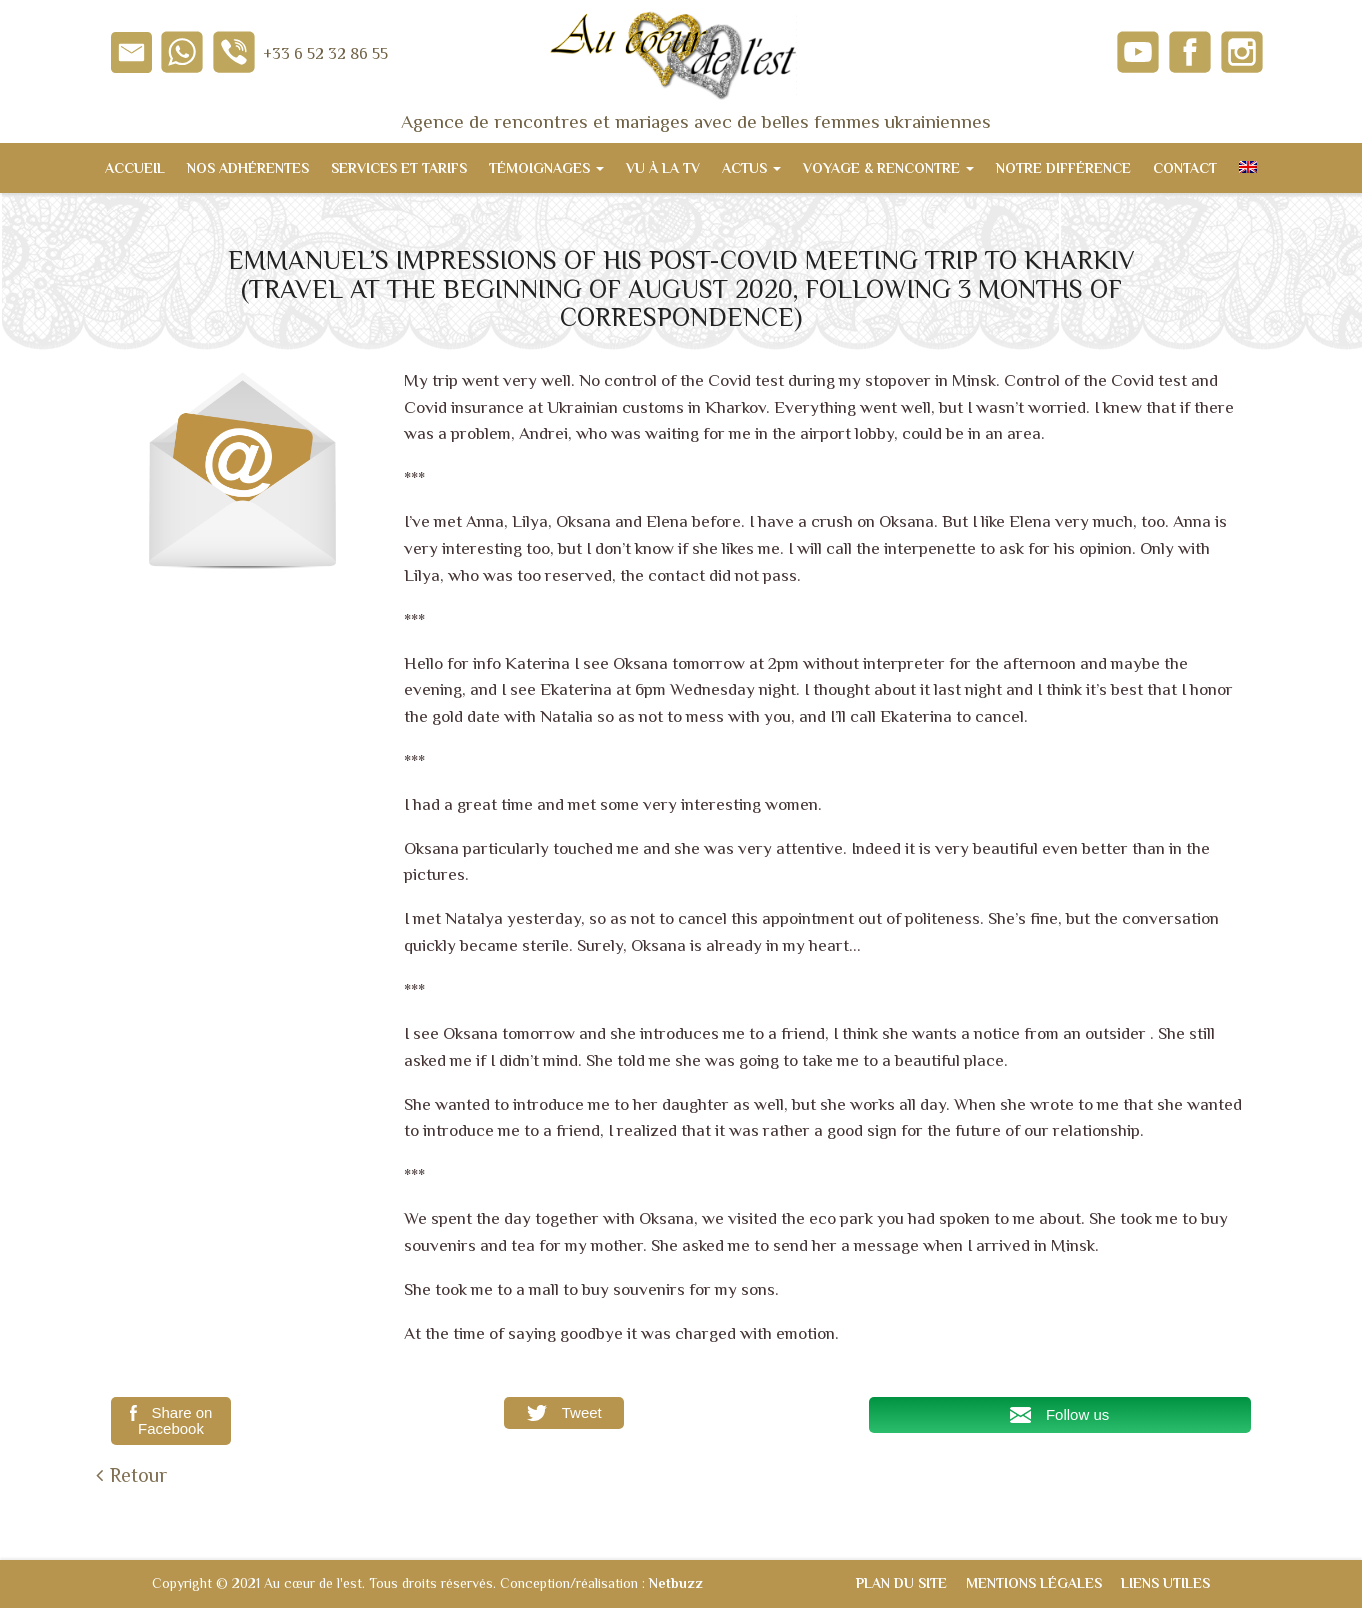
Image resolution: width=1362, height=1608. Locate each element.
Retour (138, 1475)
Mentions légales (1034, 1583)
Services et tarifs (399, 168)
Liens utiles (1165, 1583)
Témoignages (546, 168)
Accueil (135, 168)
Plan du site (901, 1583)
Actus (751, 168)
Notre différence (1063, 168)
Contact (1185, 168)
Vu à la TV (663, 168)
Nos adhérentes (248, 168)
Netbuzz (676, 1583)
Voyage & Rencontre (888, 168)
